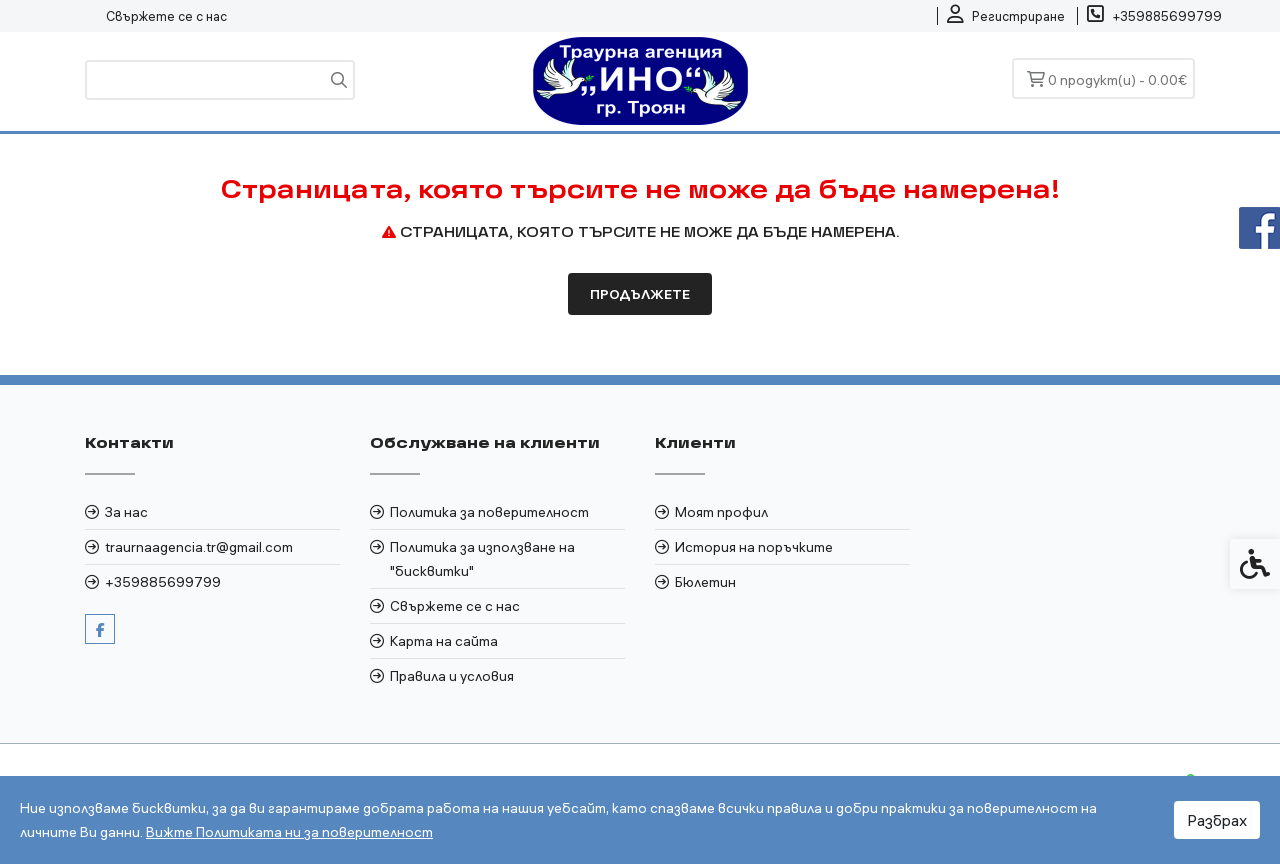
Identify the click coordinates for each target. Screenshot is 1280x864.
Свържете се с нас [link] (166, 16)
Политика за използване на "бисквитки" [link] (482, 559)
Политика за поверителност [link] (489, 512)
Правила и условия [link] (452, 676)
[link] (1006, 16)
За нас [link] (126, 512)
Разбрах (1217, 820)
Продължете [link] (640, 294)
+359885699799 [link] (163, 582)
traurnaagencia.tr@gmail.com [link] (199, 547)
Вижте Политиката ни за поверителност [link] (289, 832)
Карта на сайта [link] (444, 641)
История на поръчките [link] (754, 547)
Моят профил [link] (721, 512)
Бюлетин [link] (705, 582)
